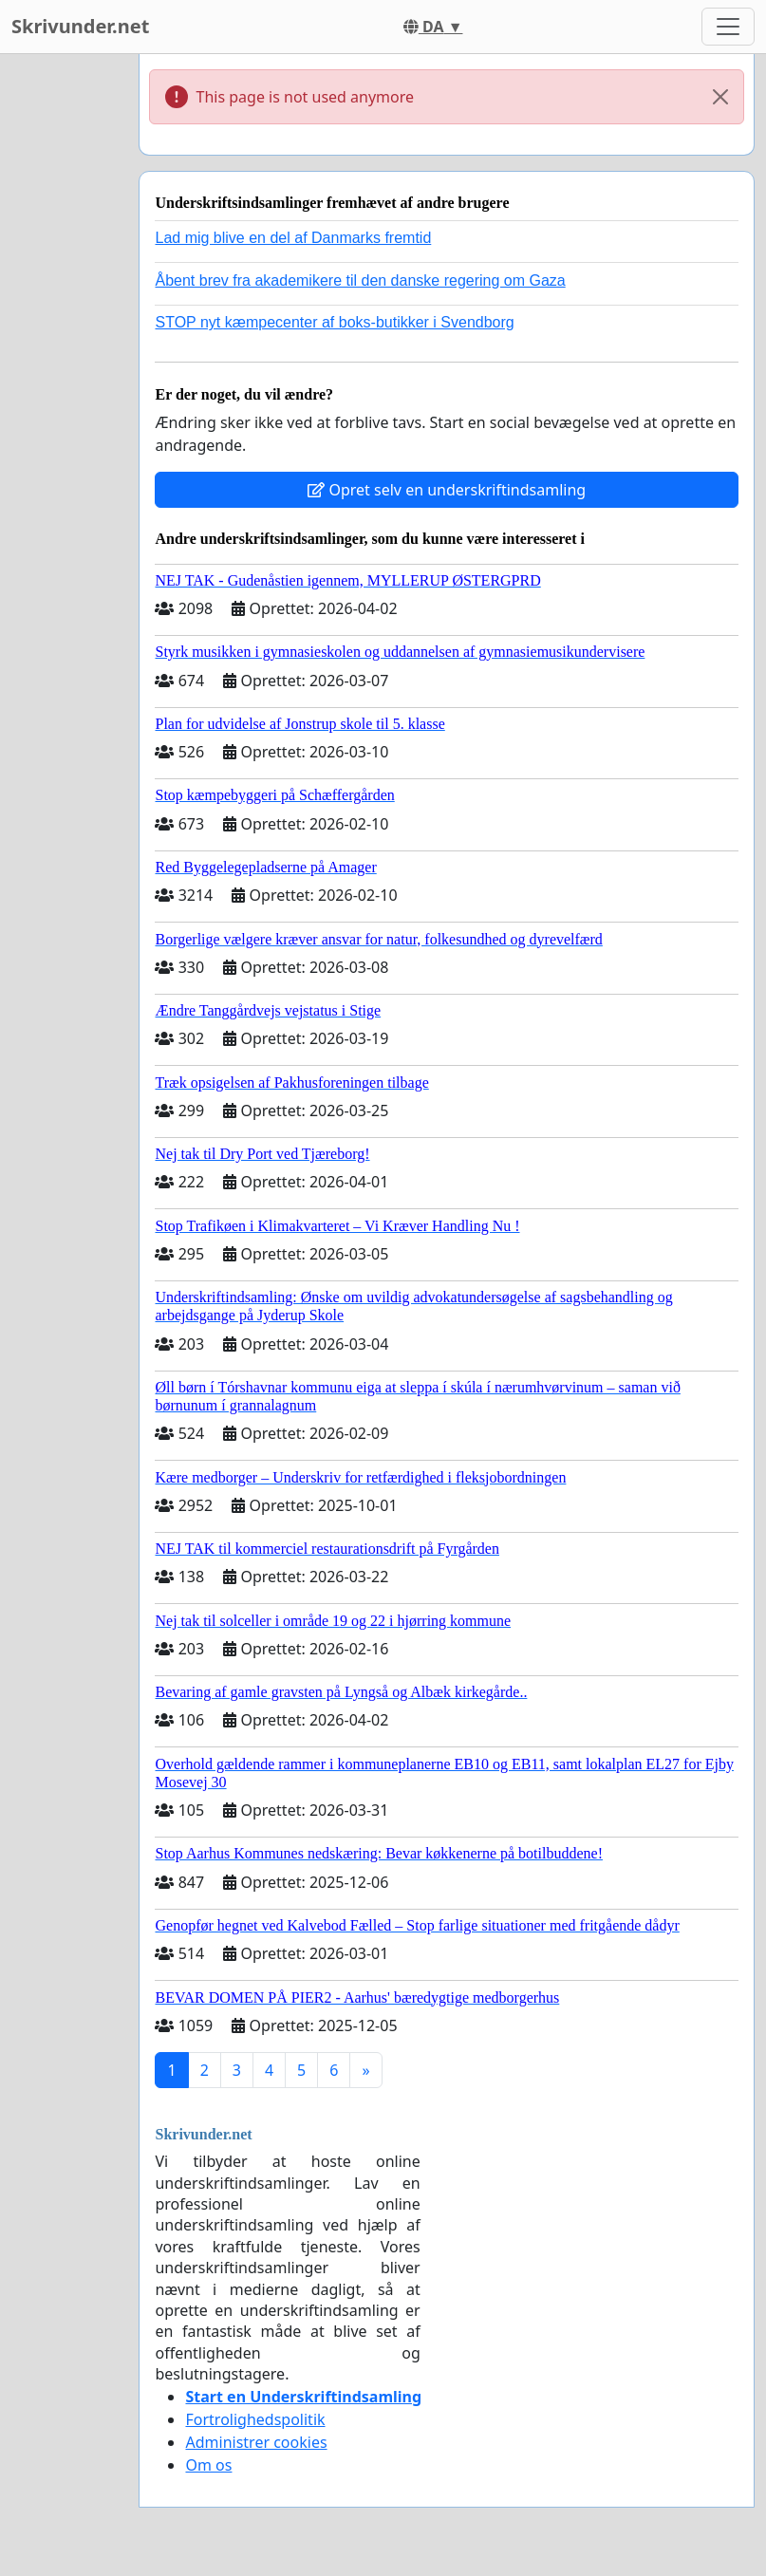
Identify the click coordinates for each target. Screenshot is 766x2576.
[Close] (720, 96)
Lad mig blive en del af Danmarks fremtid (293, 238)
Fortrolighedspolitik (255, 2419)
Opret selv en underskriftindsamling (447, 489)
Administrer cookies (256, 2442)
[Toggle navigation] (728, 27)
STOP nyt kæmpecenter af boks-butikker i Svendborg (334, 322)
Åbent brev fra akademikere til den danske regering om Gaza (360, 280)
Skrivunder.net (80, 26)
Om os (208, 2465)
